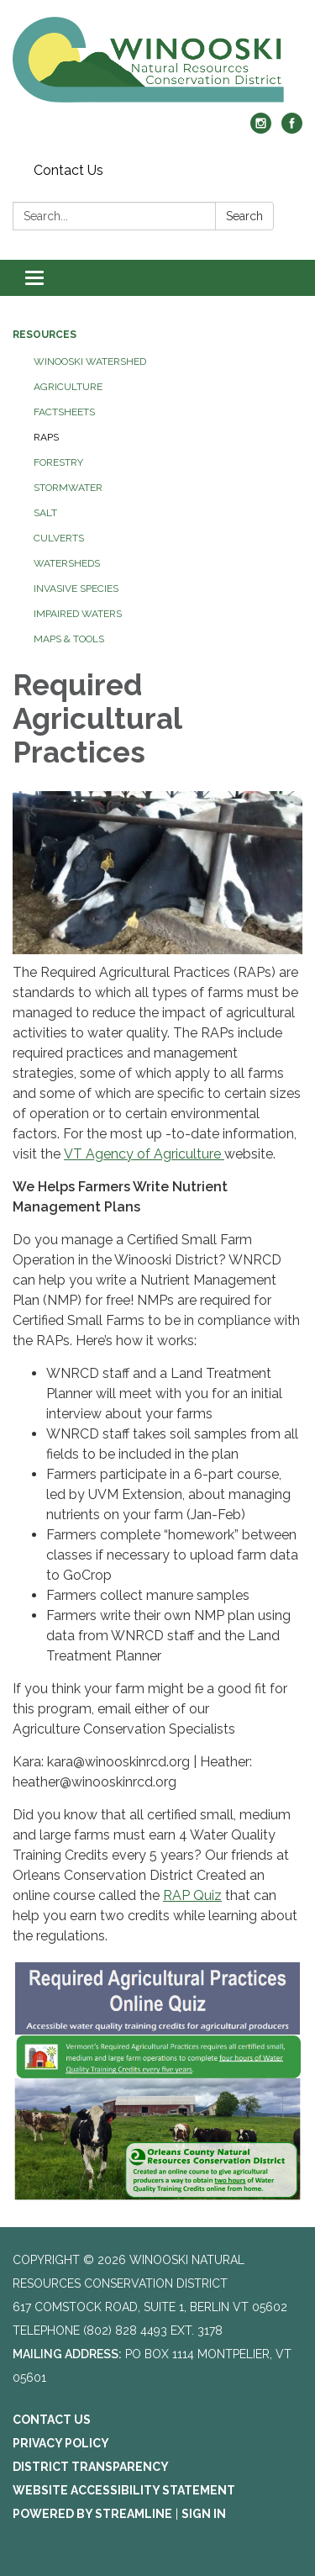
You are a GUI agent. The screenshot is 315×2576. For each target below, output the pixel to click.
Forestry (58, 462)
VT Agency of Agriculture (144, 1154)
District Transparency (91, 2466)
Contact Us (68, 170)
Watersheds (67, 563)
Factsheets (64, 412)
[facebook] (291, 129)
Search (244, 216)
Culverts (59, 538)
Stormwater (68, 488)
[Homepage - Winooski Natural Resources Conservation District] (157, 65)
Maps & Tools (69, 639)
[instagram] (260, 129)
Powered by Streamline (92, 2514)
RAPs (46, 437)
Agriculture (68, 387)
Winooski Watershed (90, 361)
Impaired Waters (78, 614)
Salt (45, 513)
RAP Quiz (192, 1895)
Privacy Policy (61, 2443)
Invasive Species (76, 588)
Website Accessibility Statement (124, 2490)
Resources (44, 334)
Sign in (203, 2514)
